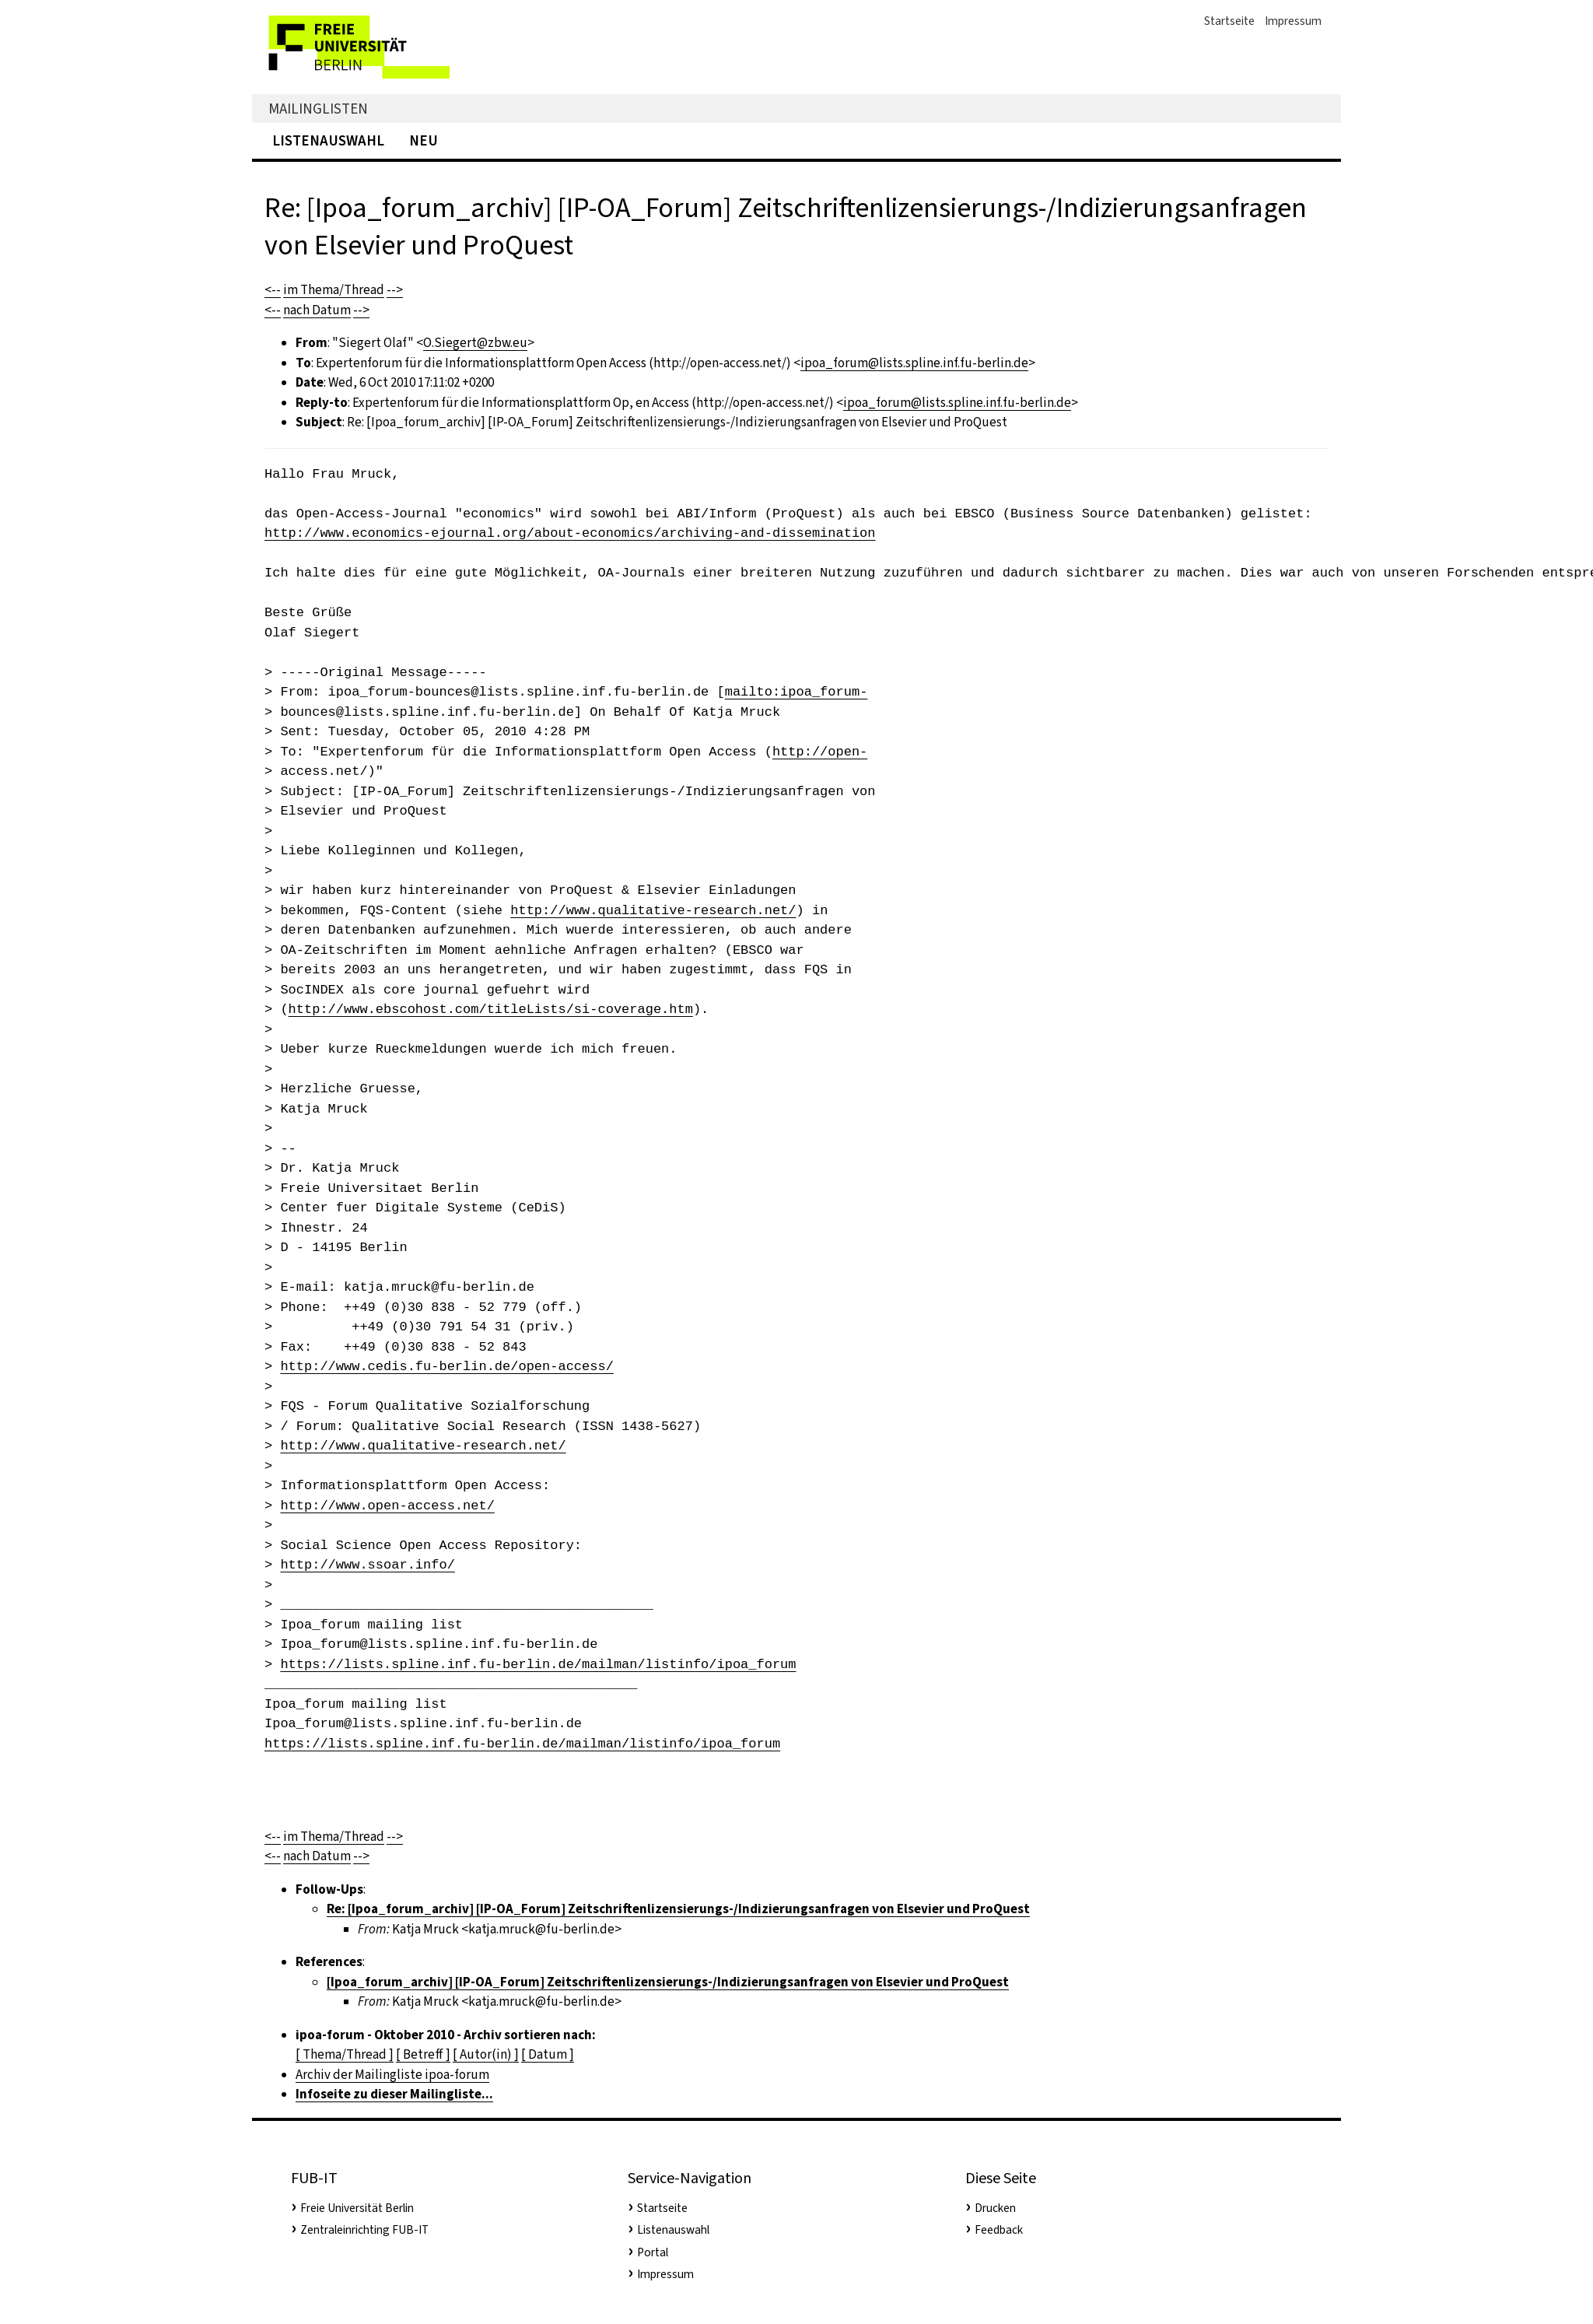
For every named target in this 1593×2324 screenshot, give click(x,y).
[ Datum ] (547, 2054)
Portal (652, 2252)
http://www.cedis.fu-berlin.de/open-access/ (446, 1367)
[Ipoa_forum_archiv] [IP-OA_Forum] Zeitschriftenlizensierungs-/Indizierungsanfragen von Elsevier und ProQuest (668, 1982)
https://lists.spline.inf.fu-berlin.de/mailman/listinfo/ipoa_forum (538, 1665)
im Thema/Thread (333, 290)
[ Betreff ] (423, 2054)
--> (395, 290)
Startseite (1229, 21)
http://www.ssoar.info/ (367, 1565)
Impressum (1293, 21)
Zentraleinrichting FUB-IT (364, 2230)
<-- (272, 290)
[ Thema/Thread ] (345, 2054)
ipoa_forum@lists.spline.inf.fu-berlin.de (914, 363)
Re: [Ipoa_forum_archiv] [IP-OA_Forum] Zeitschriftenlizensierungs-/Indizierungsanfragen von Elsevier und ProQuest (678, 1909)
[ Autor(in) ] (486, 2054)
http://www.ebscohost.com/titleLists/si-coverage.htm (491, 1009)
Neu (423, 140)
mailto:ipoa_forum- (796, 692)
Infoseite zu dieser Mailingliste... (394, 2094)
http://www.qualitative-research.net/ (653, 911)
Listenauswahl (328, 140)
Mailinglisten (318, 108)
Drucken (995, 2208)
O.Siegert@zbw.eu (475, 343)
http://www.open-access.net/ (387, 1506)
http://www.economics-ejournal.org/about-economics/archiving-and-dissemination (569, 533)
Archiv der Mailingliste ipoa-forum (392, 2075)
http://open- (819, 752)
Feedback (999, 2230)
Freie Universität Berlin (357, 2208)
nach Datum (317, 310)
